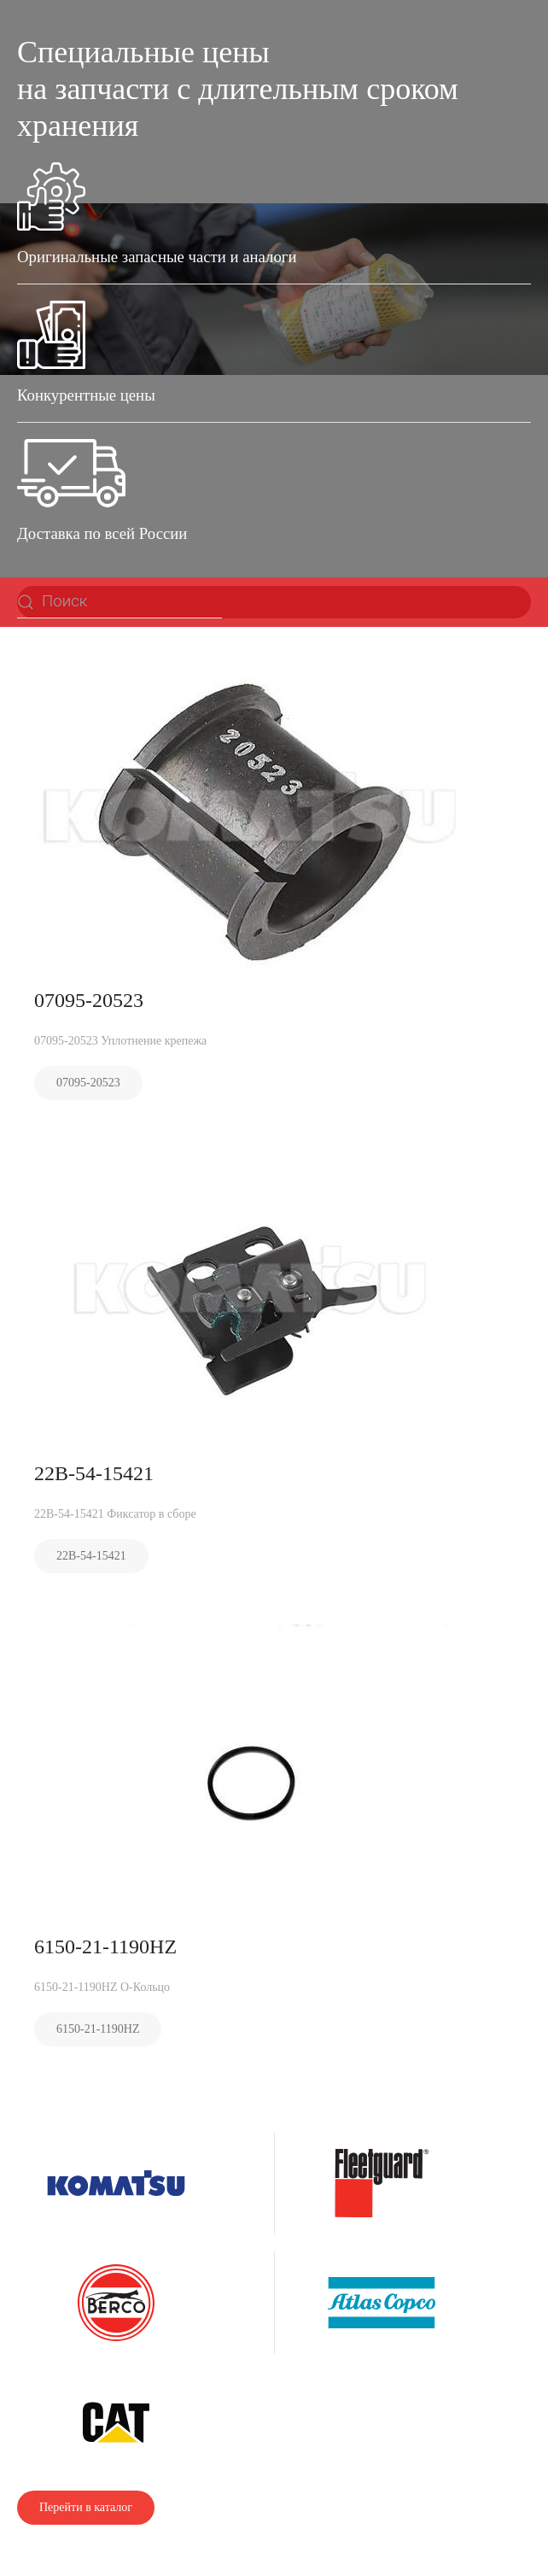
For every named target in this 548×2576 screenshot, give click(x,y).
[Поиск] (119, 602)
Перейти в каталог (85, 2507)
